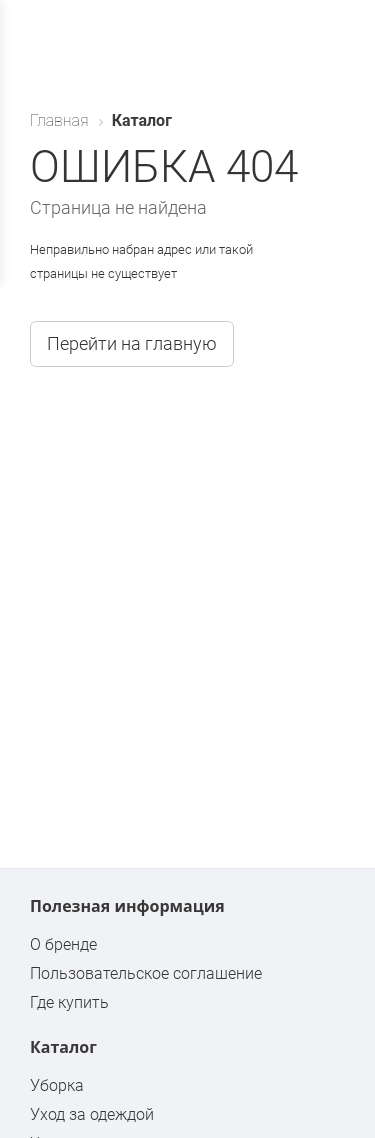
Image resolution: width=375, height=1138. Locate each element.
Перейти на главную (132, 343)
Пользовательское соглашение (146, 973)
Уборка (57, 1085)
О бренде (63, 944)
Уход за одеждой (92, 1114)
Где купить (69, 1002)
